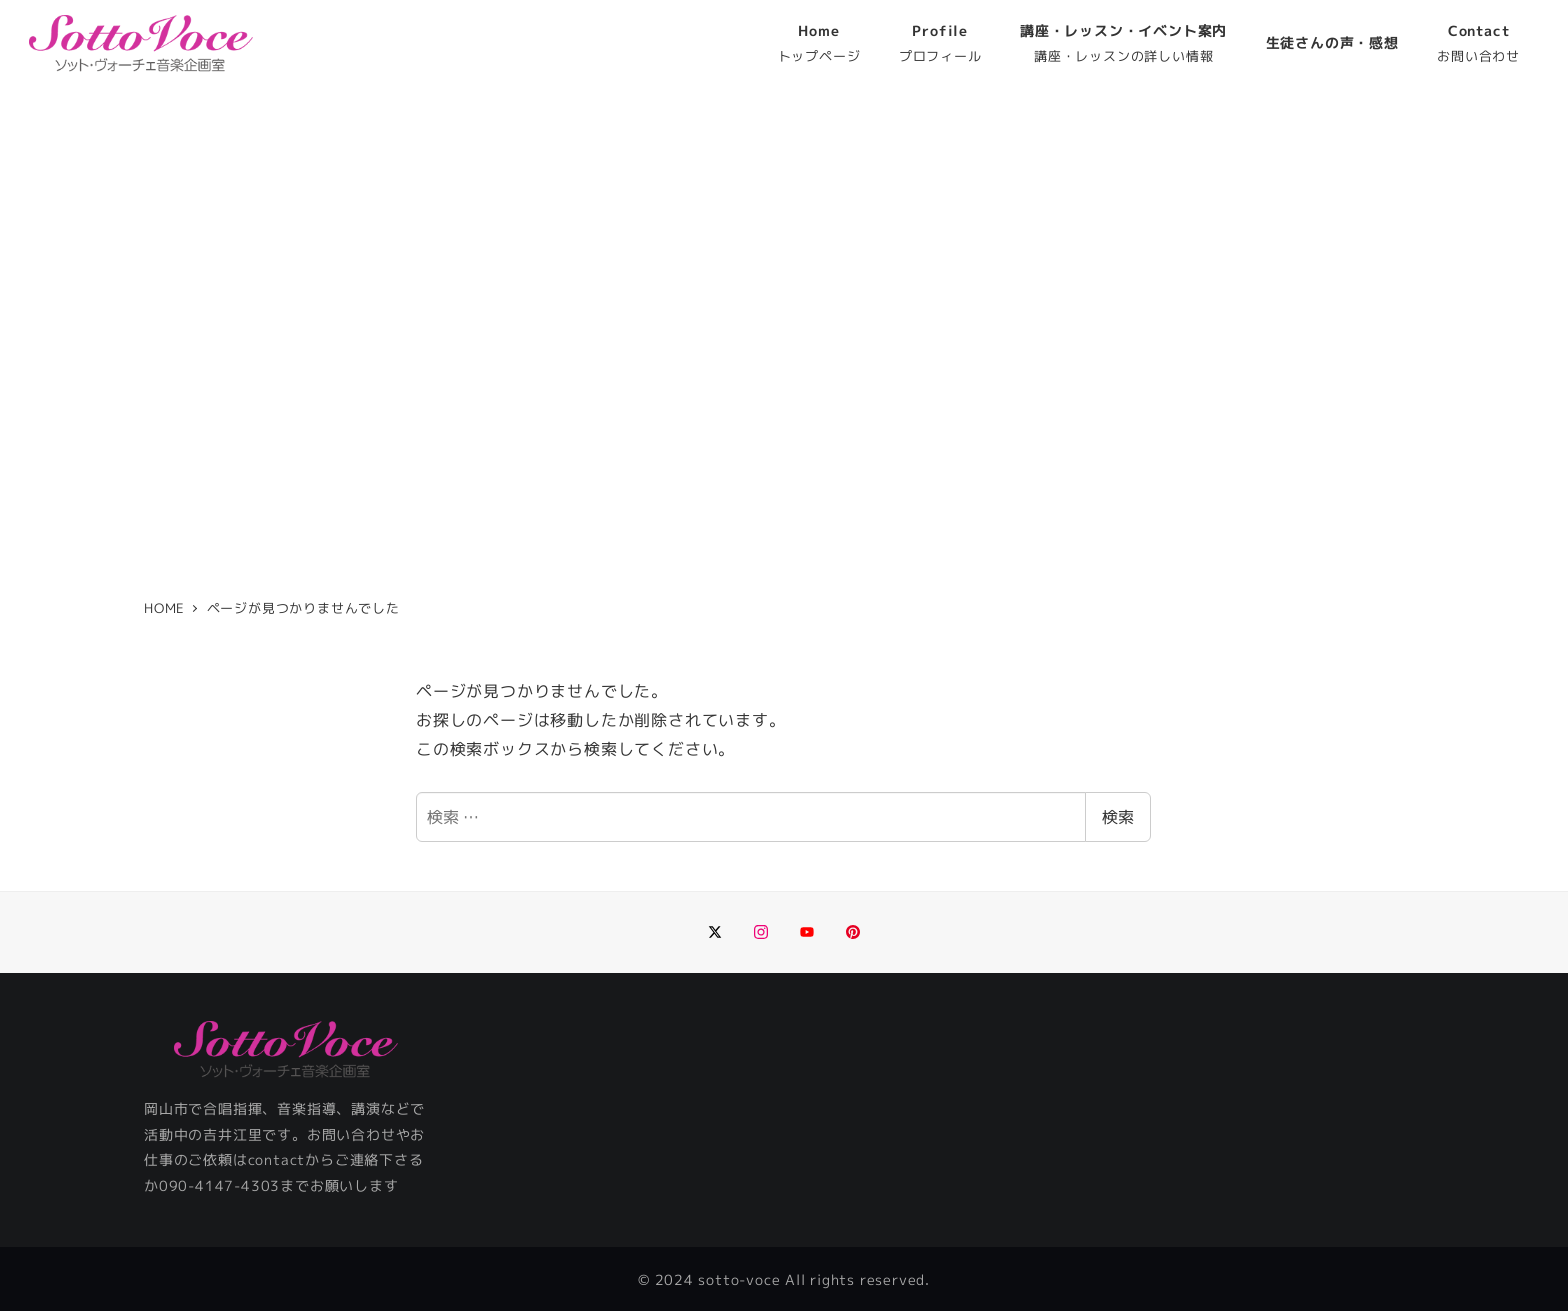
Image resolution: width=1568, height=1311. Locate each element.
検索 (1118, 817)
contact (277, 1160)
